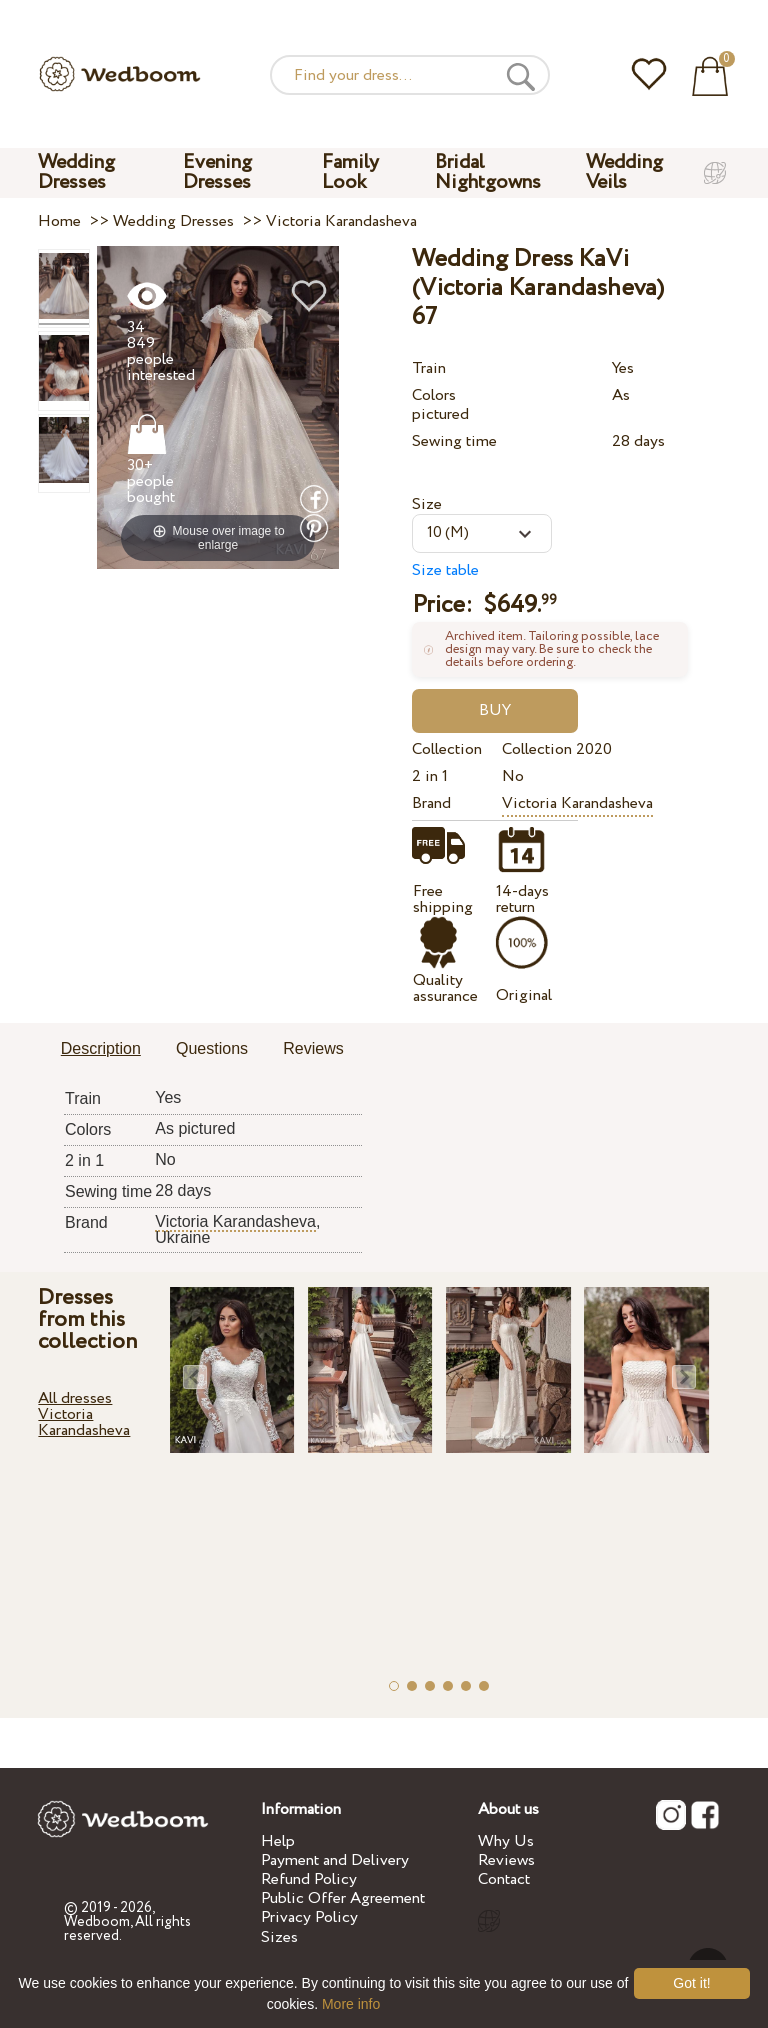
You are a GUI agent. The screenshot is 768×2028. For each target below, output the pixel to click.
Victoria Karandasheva (577, 803)
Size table (445, 570)
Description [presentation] (101, 1048)
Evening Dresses (217, 172)
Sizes (279, 1937)
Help (278, 1841)
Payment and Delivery (335, 1860)
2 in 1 (430, 776)
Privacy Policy (309, 1917)
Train (429, 368)
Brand (431, 803)
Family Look (350, 172)
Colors (434, 395)
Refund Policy (309, 1879)
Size (427, 504)
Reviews (506, 1860)
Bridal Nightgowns (488, 172)
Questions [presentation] (212, 1048)
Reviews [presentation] (313, 1048)
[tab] (101, 1050)
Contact (504, 1879)
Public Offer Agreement (343, 1898)
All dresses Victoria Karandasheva (84, 1414)
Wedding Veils (624, 172)
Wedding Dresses (76, 172)
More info (351, 2004)
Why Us (506, 1841)
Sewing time (454, 441)
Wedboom (97, 1922)
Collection (447, 749)
